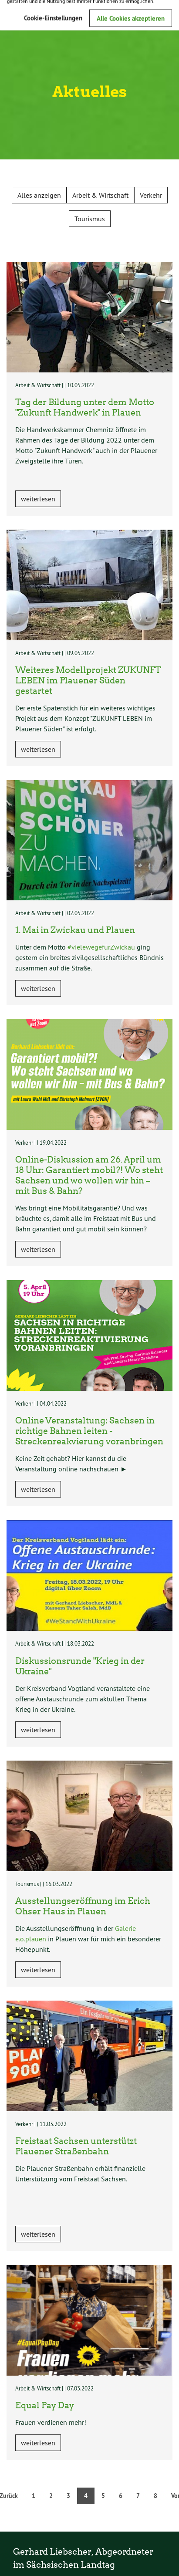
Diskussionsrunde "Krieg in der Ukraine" (80, 1666)
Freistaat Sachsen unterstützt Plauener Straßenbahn (76, 2146)
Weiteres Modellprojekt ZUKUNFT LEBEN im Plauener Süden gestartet (88, 680)
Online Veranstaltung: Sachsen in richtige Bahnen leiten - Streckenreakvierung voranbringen (89, 1430)
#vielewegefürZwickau (101, 947)
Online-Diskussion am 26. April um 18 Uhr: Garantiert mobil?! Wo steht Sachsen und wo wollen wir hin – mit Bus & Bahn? (89, 1174)
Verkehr (151, 195)
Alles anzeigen (39, 195)
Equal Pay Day (44, 2404)
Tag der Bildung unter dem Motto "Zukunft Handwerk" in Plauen (84, 407)
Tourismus (89, 218)
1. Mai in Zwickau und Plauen (75, 929)
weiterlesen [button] (38, 498)
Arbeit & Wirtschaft (100, 195)
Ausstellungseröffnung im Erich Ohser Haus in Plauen (82, 1906)
